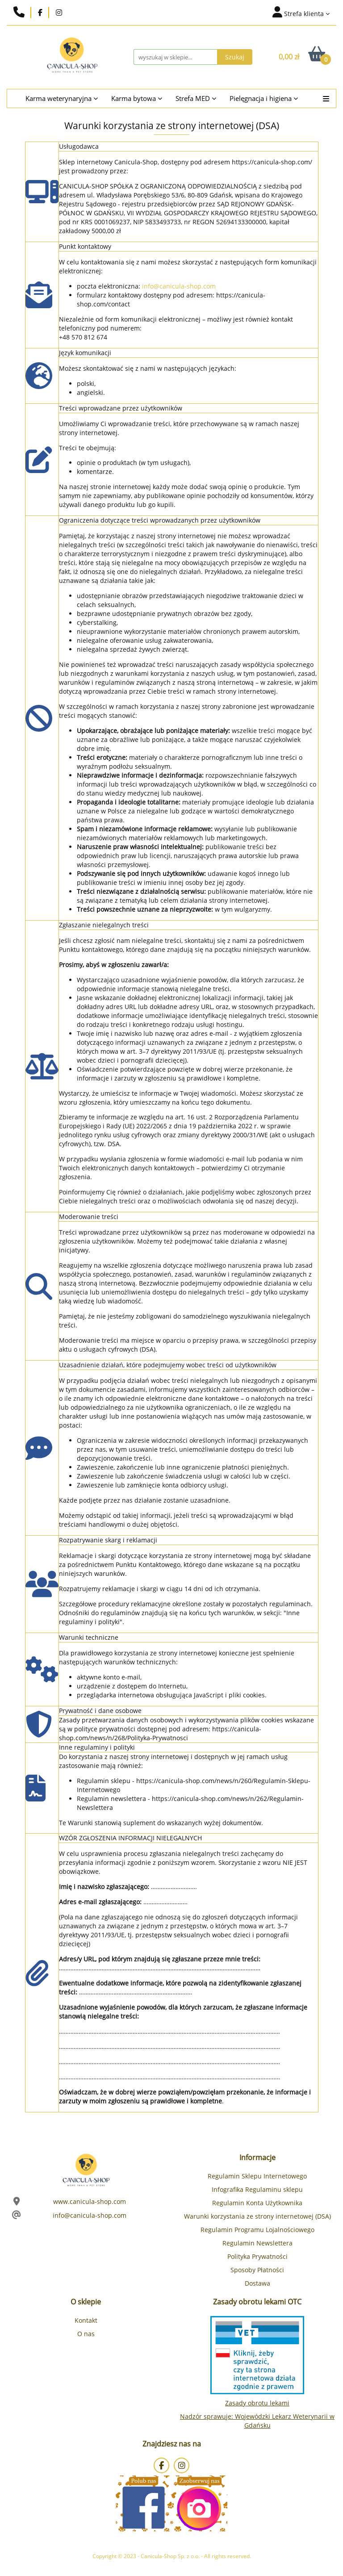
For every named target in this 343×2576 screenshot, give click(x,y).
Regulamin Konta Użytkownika (257, 2203)
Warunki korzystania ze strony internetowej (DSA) (257, 2216)
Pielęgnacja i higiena (264, 98)
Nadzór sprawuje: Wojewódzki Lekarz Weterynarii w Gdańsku (257, 2420)
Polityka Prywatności (257, 2256)
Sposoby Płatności (257, 2270)
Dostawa (257, 2283)
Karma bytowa (136, 98)
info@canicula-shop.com (179, 286)
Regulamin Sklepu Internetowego (257, 2176)
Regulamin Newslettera (257, 2243)
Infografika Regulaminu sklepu (257, 2189)
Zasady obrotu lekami (257, 2403)
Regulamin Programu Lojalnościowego (257, 2229)
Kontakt (86, 2320)
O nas (86, 2333)
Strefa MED (196, 98)
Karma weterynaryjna (61, 98)
